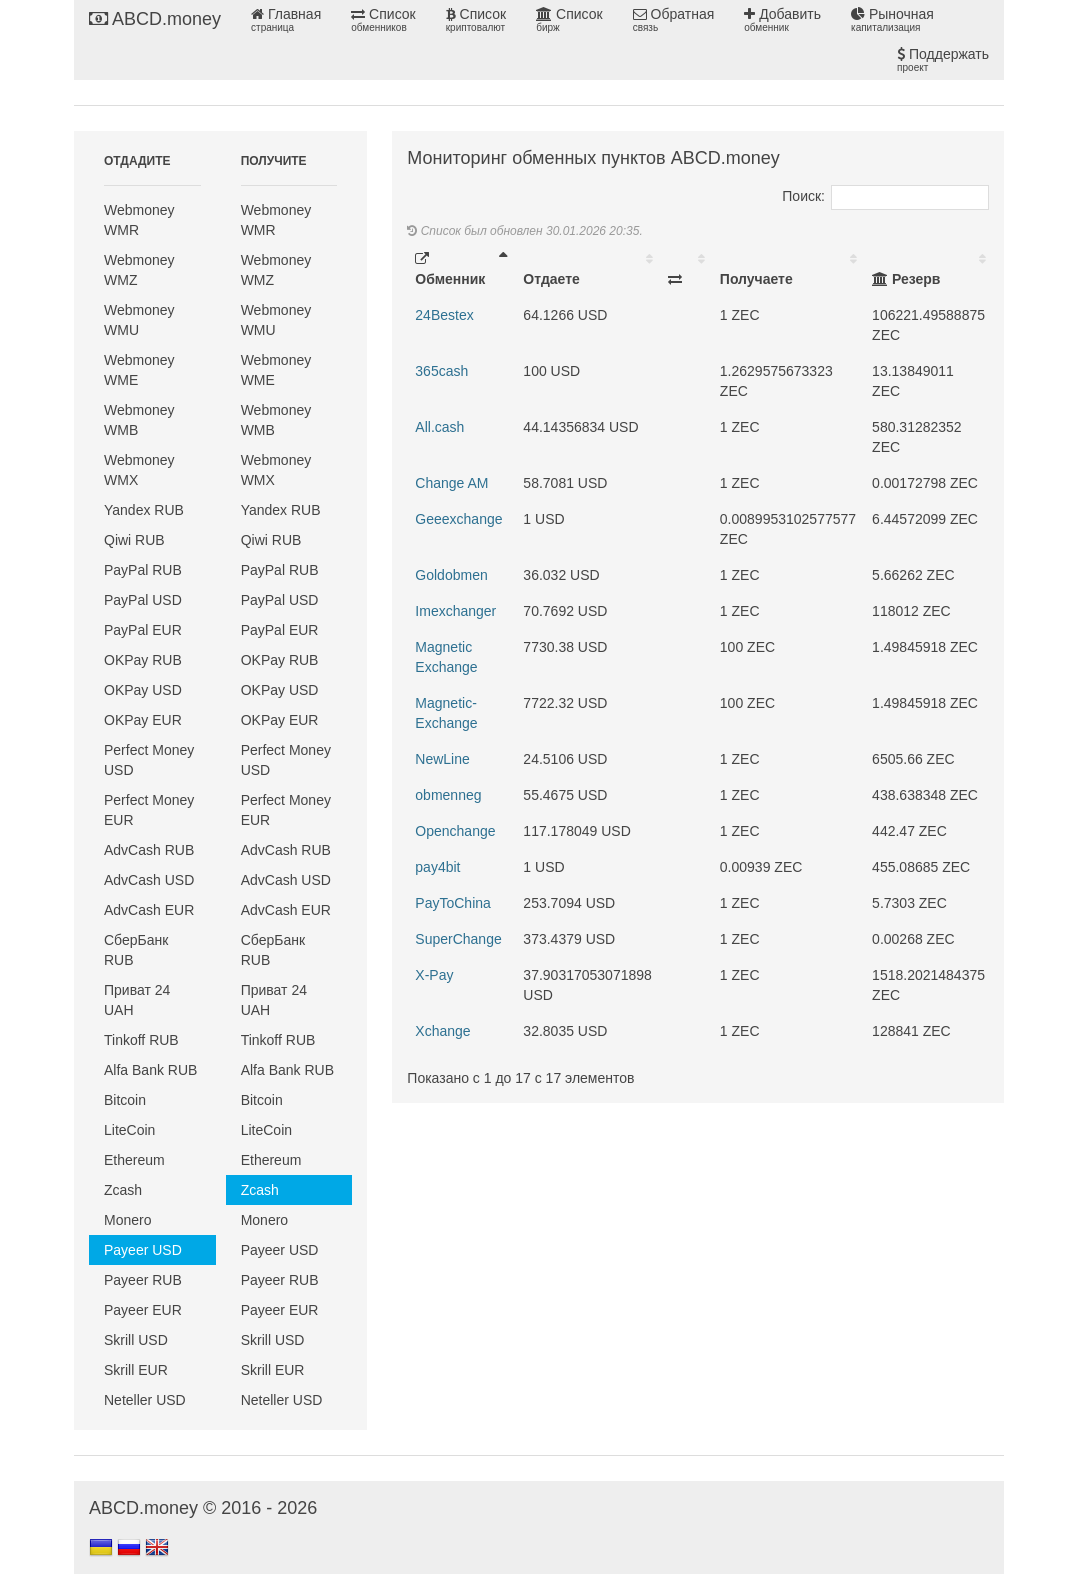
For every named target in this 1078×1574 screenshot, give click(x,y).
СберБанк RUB (136, 950)
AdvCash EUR (149, 910)
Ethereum (134, 1160)
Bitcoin (125, 1100)
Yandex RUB (144, 510)
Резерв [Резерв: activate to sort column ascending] (906, 279)
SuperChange (458, 939)
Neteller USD (145, 1400)
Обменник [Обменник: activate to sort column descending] (450, 269)
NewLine (442, 759)
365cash (441, 371)
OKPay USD (143, 690)
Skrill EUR (136, 1370)
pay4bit (437, 867)
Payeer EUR (143, 1310)
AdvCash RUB (149, 850)
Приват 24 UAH (137, 1000)
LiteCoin (129, 1130)
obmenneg (448, 795)
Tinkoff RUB (141, 1040)
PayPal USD (143, 600)
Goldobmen (451, 575)
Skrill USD (136, 1340)
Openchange (455, 831)
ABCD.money (155, 19)
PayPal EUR (143, 630)
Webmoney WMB (139, 420)
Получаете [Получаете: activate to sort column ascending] (756, 279)
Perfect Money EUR (149, 810)
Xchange (442, 1031)
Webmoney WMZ (139, 270)
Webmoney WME (139, 370)
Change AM (451, 483)
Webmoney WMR (139, 220)
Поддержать (943, 60)
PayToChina (453, 903)
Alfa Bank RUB (150, 1070)
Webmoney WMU (139, 320)
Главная (286, 20)
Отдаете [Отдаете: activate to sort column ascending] (551, 279)
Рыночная (892, 20)
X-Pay (434, 975)
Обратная (674, 20)
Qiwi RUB (134, 540)
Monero (127, 1220)
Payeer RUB (143, 1280)
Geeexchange (458, 519)
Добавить (782, 20)
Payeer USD (143, 1250)
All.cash (439, 427)
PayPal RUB (143, 570)
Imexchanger (455, 611)
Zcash (123, 1190)
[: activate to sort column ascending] (686, 269)
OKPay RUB (143, 660)
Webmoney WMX (139, 470)
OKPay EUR (143, 720)
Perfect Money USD (149, 760)
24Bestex (444, 315)
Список (383, 20)
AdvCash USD (149, 880)
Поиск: (885, 196)
